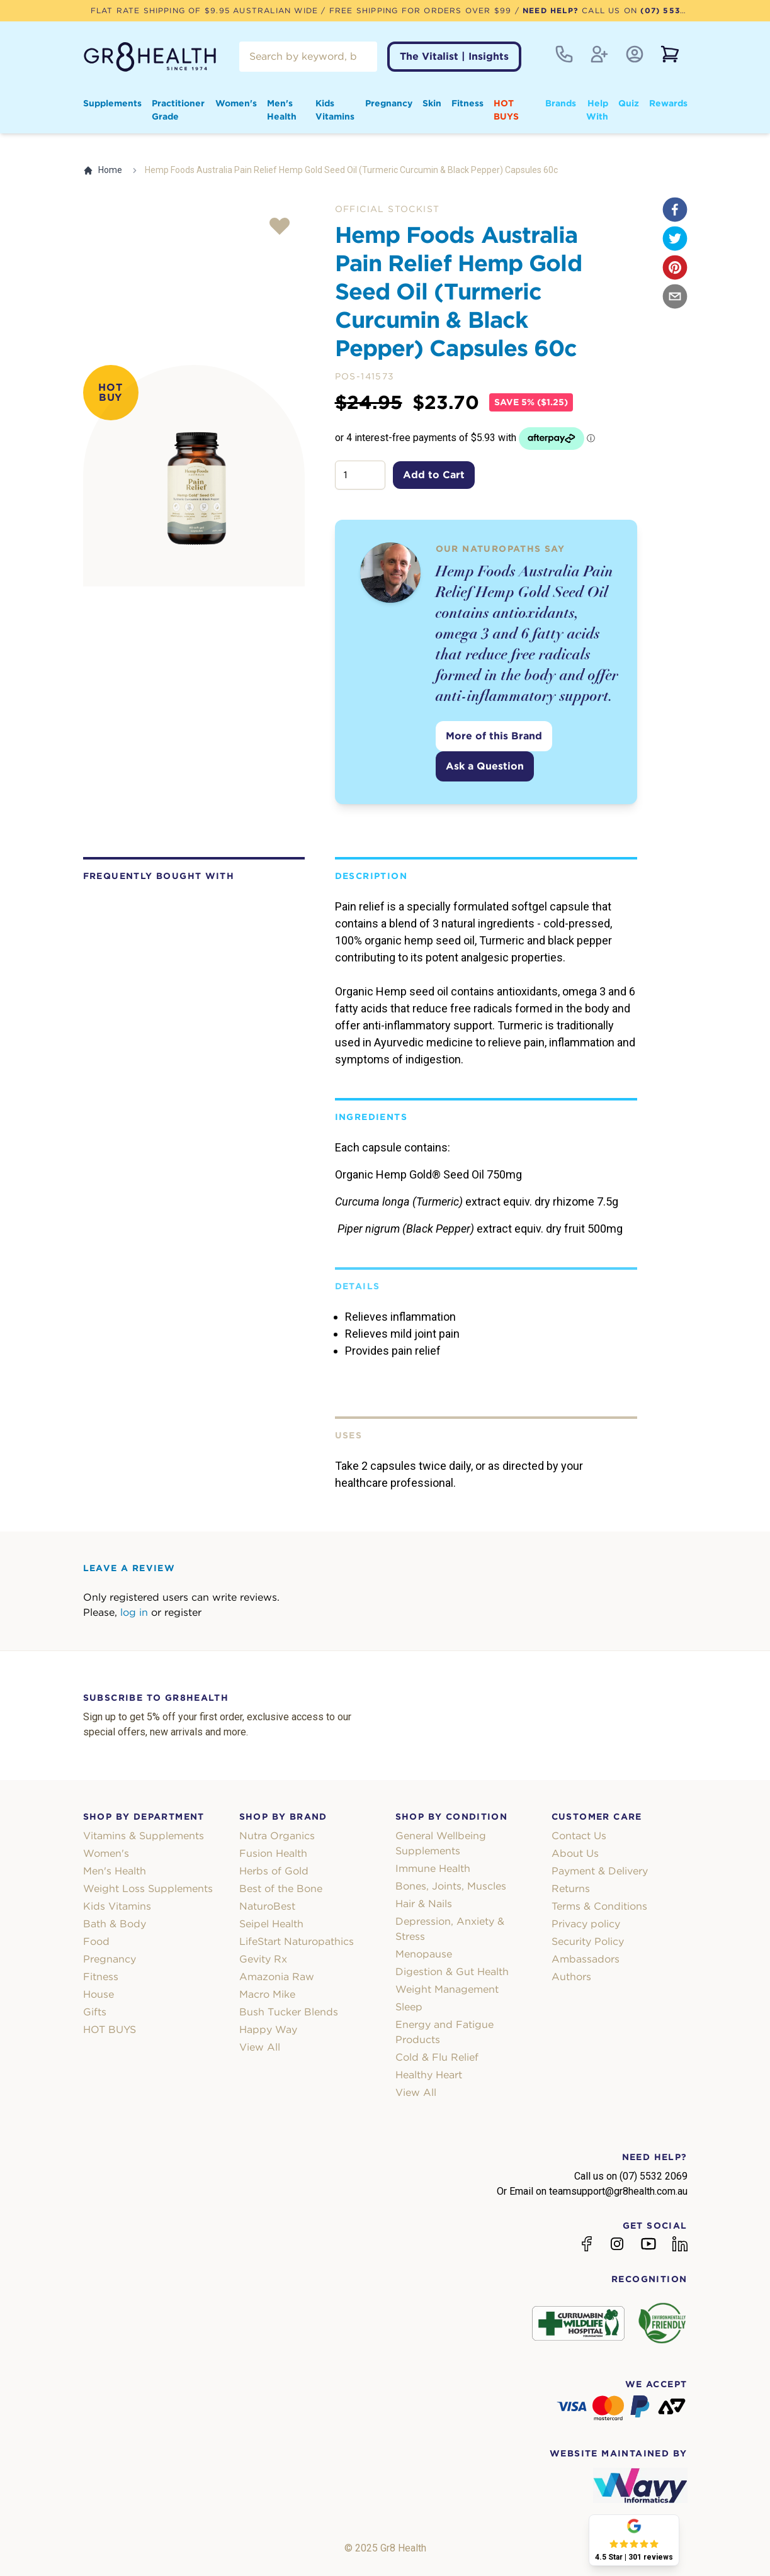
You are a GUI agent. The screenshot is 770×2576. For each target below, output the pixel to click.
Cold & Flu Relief (436, 2057)
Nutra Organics (277, 1836)
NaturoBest (267, 1906)
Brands (560, 103)
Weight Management (447, 1989)
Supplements (112, 103)
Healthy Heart (428, 2075)
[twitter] (675, 238)
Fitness (467, 103)
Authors (571, 1977)
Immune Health (432, 1868)
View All (259, 2047)
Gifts (94, 2012)
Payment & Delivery (600, 1871)
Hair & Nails (423, 1904)
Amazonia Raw (276, 1977)
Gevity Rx (263, 1959)
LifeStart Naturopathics (296, 1941)
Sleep (408, 2007)
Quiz (628, 103)
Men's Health (282, 109)
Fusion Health (273, 1853)
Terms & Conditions (599, 1906)
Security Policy (588, 1941)
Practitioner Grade (178, 109)
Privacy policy (586, 1924)
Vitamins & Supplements (143, 1836)
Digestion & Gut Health (452, 1972)
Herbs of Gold (274, 1871)
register (182, 1612)
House (98, 1994)
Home (102, 170)
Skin (431, 103)
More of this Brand (494, 736)
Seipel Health (271, 1924)
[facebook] (675, 209)
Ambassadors (586, 1959)
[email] (675, 296)
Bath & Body (114, 1924)
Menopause (423, 1954)
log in (134, 1612)
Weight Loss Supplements (148, 1889)
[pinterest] (675, 267)
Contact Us (579, 1836)
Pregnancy (388, 103)
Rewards (668, 103)
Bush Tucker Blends (288, 2012)
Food (96, 1941)
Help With (597, 109)
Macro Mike (267, 1994)
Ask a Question (485, 766)
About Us (575, 1853)
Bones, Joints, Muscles (450, 1886)
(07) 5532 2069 (675, 10)
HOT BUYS (506, 109)
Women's (236, 103)
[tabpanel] (194, 475)
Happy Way (268, 2030)
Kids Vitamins (334, 109)
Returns (571, 1889)
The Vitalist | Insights (454, 56)
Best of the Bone (280, 1889)
